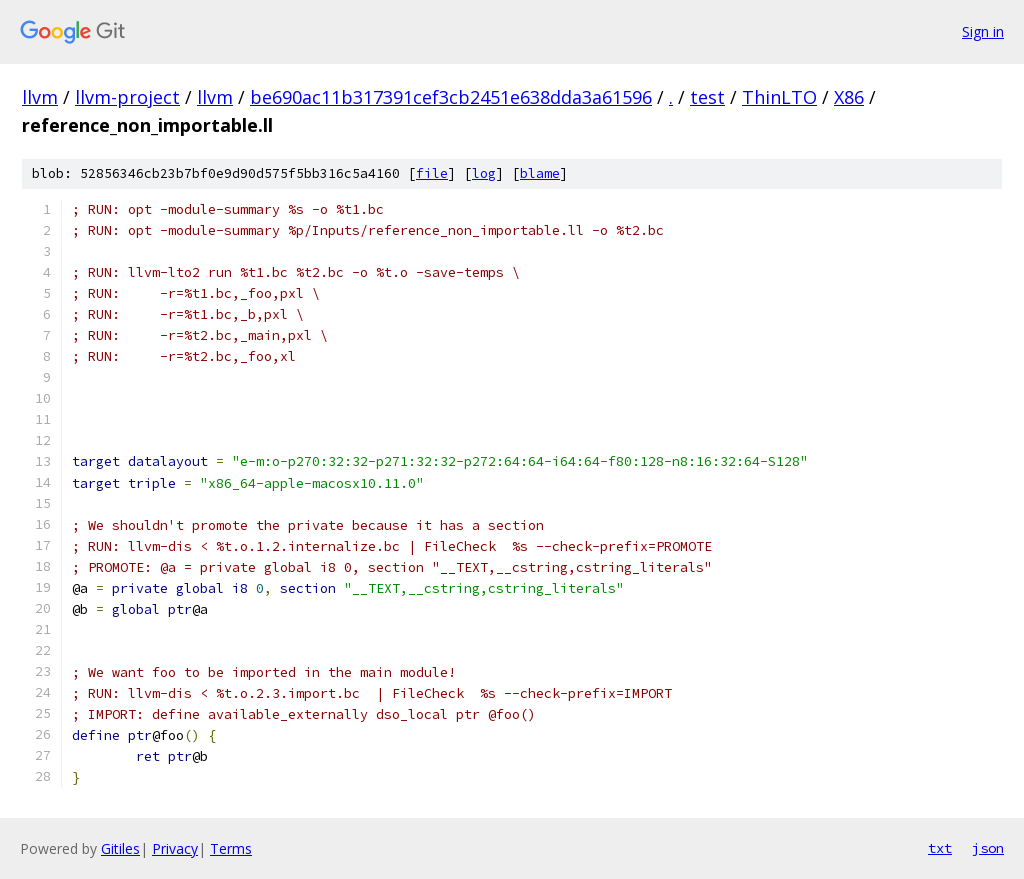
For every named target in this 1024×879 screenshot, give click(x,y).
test (707, 97)
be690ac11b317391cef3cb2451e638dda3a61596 (451, 97)
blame (540, 173)
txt (940, 848)
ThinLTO (779, 97)
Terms (231, 848)
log (484, 173)
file (432, 173)
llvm (40, 97)
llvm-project (127, 97)
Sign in (983, 31)
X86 (849, 97)
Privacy (175, 848)
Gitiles (120, 848)
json (988, 848)
